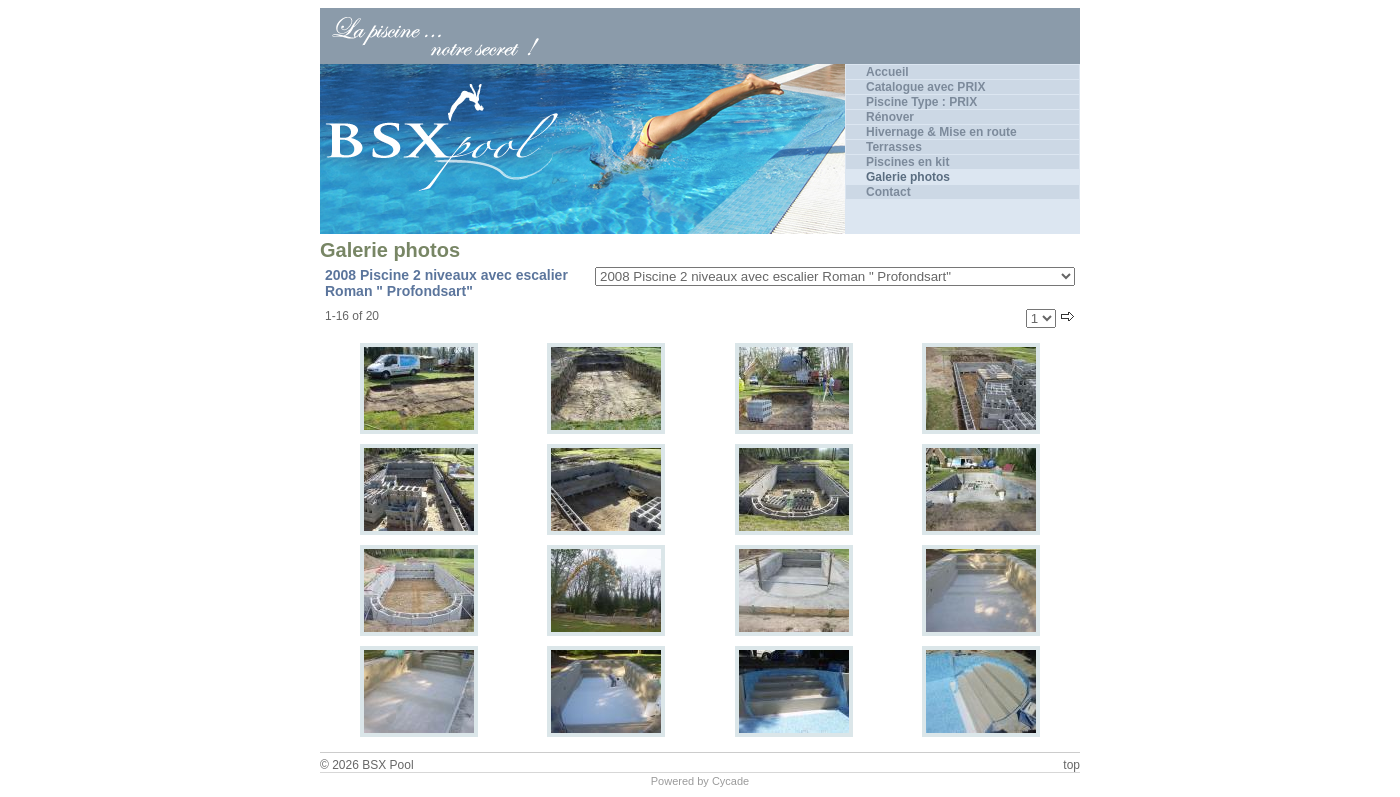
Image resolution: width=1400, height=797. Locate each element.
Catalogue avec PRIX (925, 87)
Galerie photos (908, 177)
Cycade (730, 781)
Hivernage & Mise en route (941, 132)
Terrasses (894, 147)
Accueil (887, 72)
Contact (888, 192)
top (1071, 765)
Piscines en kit (907, 162)
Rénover (890, 117)
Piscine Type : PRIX (921, 102)
